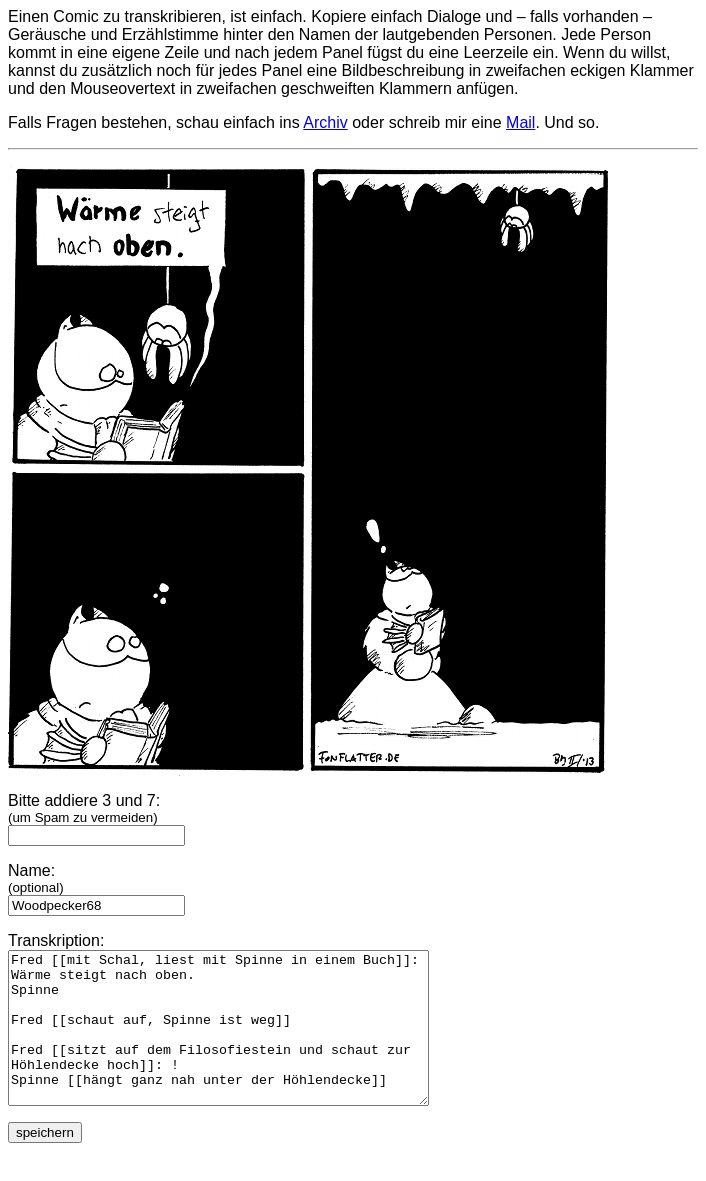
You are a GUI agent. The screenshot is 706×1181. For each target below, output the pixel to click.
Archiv (325, 122)
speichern (45, 1162)
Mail (520, 122)
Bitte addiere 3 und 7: (96, 817)
